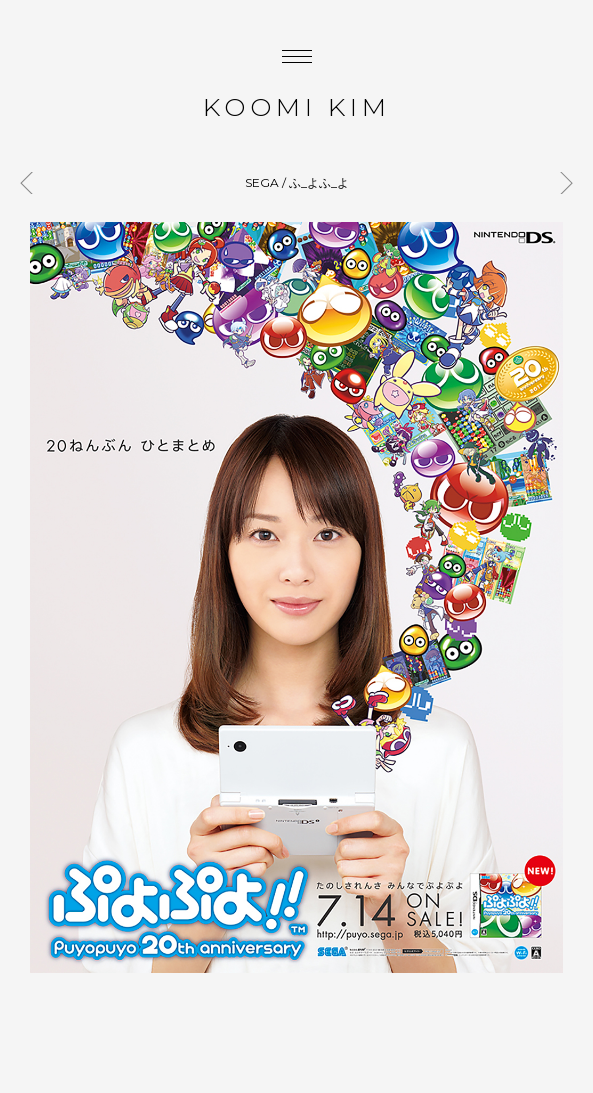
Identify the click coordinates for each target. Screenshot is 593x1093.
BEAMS (562, 183)
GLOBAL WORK (31, 183)
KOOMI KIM (297, 107)
